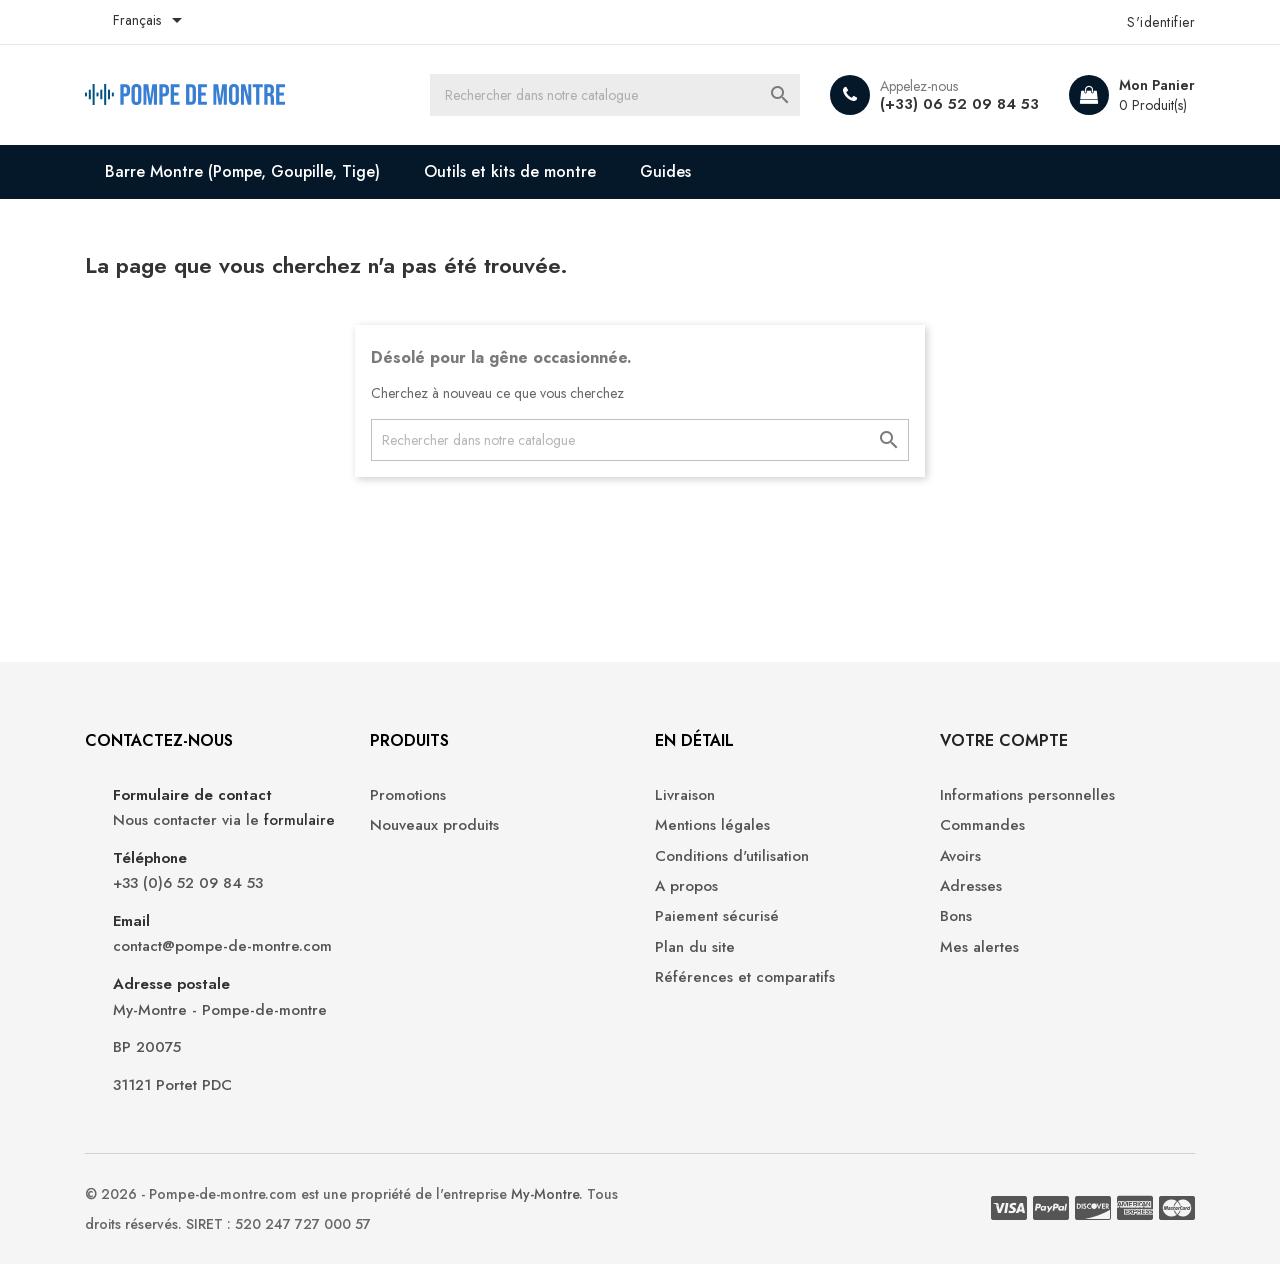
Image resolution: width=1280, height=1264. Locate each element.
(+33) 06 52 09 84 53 (959, 104)
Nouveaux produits (434, 825)
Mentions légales (712, 825)
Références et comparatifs (745, 977)
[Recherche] (615, 95)
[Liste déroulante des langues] (151, 22)
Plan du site (695, 947)
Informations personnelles (1027, 795)
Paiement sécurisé (717, 916)
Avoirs (960, 856)
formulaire (299, 820)
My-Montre (545, 1194)
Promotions (408, 795)
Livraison (685, 795)
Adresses (971, 886)
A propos (686, 886)
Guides (665, 171)
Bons (956, 916)
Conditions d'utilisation (732, 856)
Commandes (982, 825)
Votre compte (1004, 740)
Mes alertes (979, 947)
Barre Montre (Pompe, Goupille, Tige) (242, 171)
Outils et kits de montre (510, 171)
